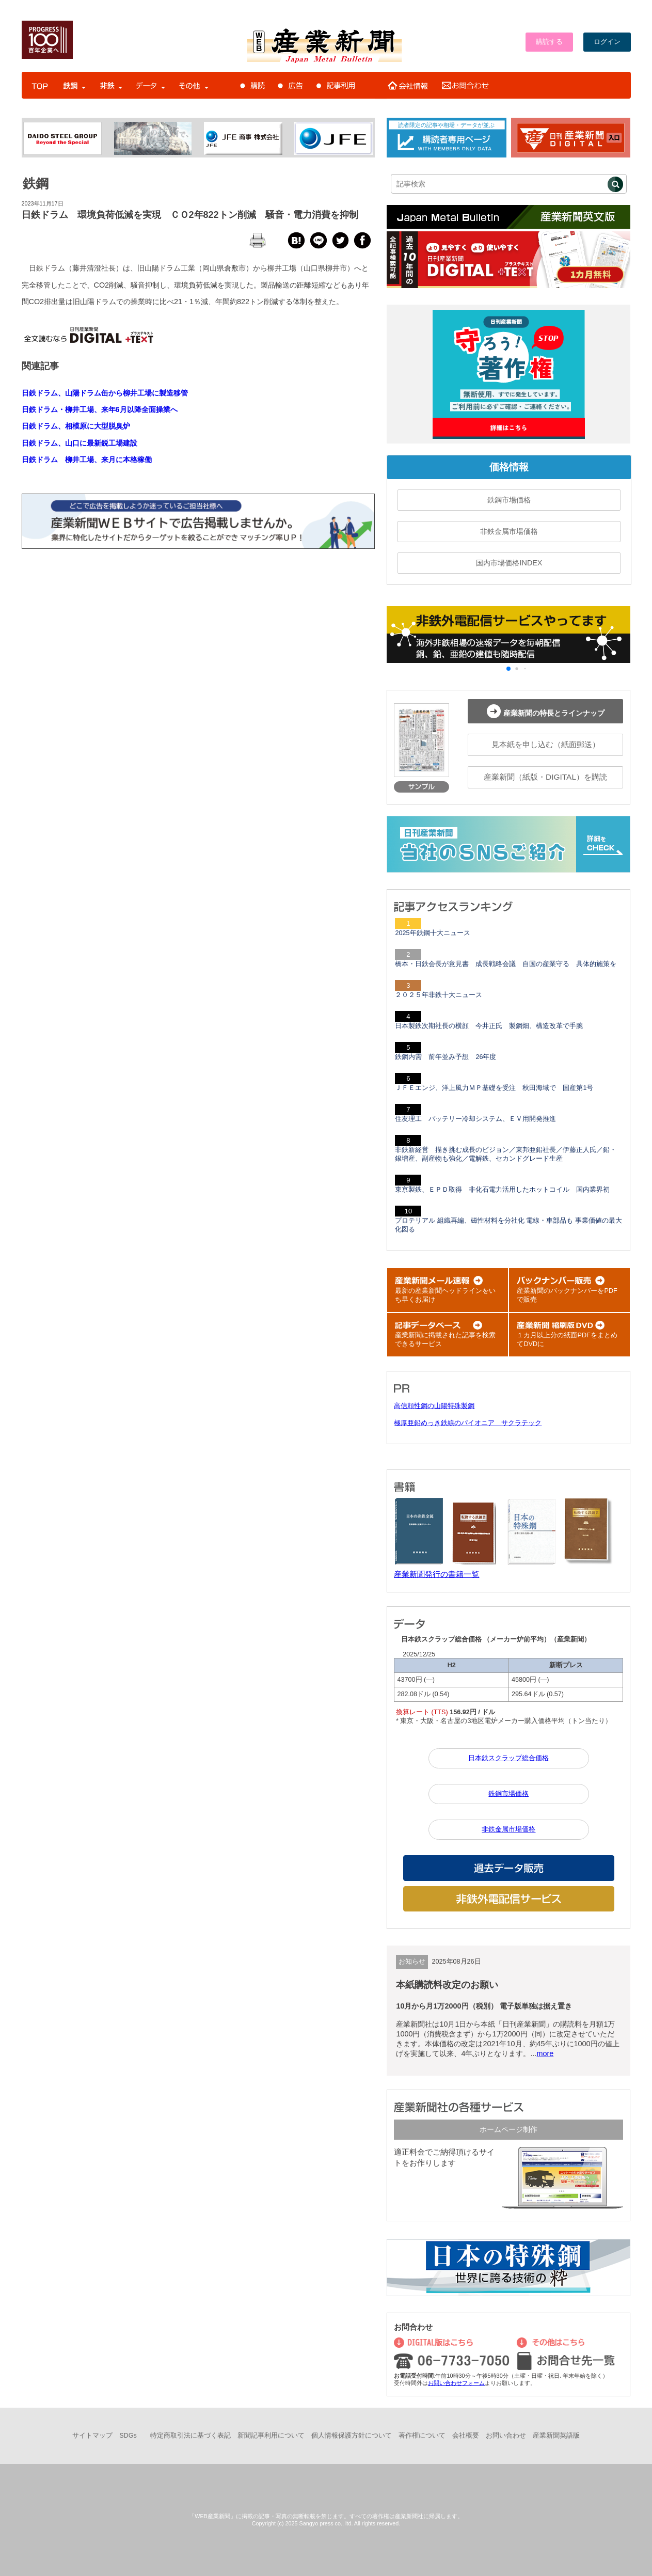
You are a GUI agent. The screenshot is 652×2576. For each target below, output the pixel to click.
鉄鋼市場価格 (509, 500)
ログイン (607, 41)
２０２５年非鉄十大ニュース (438, 995)
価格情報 (509, 467)
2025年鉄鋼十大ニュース (432, 933)
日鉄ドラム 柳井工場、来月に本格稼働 (87, 459)
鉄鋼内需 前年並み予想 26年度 (445, 1057)
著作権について (422, 2435)
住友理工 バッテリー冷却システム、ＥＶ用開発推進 (475, 1119)
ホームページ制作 (508, 2129)
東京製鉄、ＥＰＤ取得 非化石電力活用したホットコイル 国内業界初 (502, 1189)
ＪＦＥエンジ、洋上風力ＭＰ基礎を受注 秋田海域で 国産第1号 (494, 1088)
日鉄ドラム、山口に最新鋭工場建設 (79, 443)
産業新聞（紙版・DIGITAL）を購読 (545, 776)
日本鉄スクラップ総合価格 (508, 1758)
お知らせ (412, 1961)
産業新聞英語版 (556, 2435)
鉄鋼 (36, 183)
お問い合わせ (506, 2435)
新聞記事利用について (271, 2435)
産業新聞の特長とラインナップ (546, 711)
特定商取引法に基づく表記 (190, 2435)
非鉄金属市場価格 (509, 531)
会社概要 (465, 2435)
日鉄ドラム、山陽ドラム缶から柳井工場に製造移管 (105, 393)
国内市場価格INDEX (509, 563)
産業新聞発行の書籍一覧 (436, 1574)
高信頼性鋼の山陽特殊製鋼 (434, 1406)
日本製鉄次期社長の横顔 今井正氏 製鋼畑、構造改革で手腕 (489, 1026)
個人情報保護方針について (351, 2435)
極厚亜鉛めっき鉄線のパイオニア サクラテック (468, 1423)
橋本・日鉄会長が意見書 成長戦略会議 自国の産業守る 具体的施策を (505, 964)
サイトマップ (92, 2435)
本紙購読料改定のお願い (447, 1985)
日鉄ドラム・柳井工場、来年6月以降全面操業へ (100, 409)
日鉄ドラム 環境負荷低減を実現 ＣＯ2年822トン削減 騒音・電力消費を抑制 (190, 215)
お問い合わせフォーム (456, 2383)
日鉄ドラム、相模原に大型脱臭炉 (76, 426)
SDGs (128, 2435)
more (544, 2053)
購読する (549, 41)
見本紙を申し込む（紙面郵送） (545, 744)
